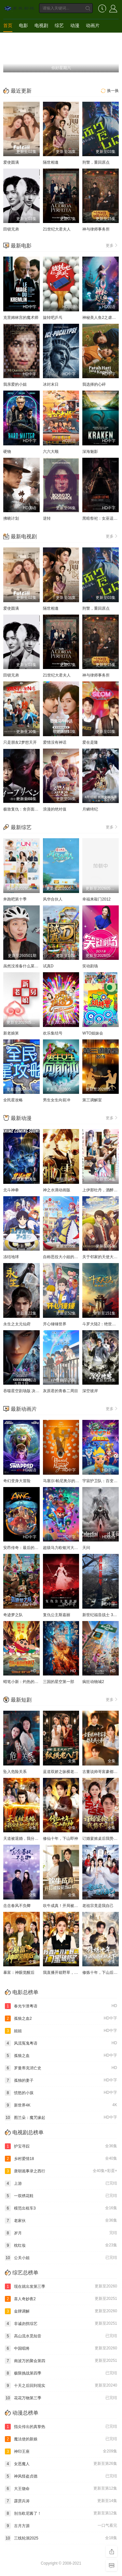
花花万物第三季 (61, 2398)
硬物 (7, 451)
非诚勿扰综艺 (61, 2324)
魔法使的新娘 (61, 2439)
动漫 (74, 25)
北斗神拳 (11, 1190)
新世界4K (61, 2105)
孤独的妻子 (61, 2080)
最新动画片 (24, 1409)
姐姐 (61, 2031)
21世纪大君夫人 (57, 229)
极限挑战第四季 (61, 2373)
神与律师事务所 (96, 229)
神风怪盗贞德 (61, 2476)
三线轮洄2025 (61, 2538)
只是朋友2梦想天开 (20, 742)
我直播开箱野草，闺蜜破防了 (68, 1972)
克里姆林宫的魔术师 (20, 317)
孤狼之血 (61, 2056)
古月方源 (61, 2526)
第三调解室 (92, 1100)
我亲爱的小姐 (15, 384)
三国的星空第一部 (58, 1681)
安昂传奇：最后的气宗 (22, 1547)
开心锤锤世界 (54, 1324)
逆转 (47, 518)
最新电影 (21, 245)
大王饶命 (61, 2489)
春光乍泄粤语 (61, 2006)
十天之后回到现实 (61, 2386)
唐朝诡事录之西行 (61, 2171)
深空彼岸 (90, 1391)
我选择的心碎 (94, 384)
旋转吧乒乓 (52, 317)
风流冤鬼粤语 (61, 2043)
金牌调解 (61, 2311)
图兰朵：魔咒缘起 (61, 2118)
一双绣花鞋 (61, 2196)
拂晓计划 (11, 518)
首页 (7, 25)
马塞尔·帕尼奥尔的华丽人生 (67, 1481)
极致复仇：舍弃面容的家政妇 (28, 809)
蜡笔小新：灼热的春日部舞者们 (30, 1681)
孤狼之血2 (61, 2018)
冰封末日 (51, 384)
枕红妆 (61, 2245)
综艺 (59, 25)
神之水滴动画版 (56, 1190)
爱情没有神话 (54, 742)
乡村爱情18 (61, 2159)
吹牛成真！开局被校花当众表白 (70, 1905)
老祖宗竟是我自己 (98, 1905)
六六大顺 (51, 451)
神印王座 (61, 2451)
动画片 (93, 25)
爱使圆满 (11, 162)
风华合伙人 (52, 899)
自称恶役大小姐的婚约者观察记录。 (74, 1257)
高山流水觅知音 (61, 2336)
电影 (23, 25)
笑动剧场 (90, 966)
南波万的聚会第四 (61, 2361)
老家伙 (61, 2221)
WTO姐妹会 (92, 1033)
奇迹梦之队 (13, 1615)
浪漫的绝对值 (54, 809)
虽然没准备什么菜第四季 (24, 966)
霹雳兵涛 (61, 2501)
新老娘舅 (11, 1033)
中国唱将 (61, 2348)
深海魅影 (90, 451)
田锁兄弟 (11, 229)
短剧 (7, 38)
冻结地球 (11, 1257)
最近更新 (21, 91)
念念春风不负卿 (17, 1905)
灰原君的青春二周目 (60, 1391)
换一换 (109, 90)
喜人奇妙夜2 (61, 2299)
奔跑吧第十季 (15, 899)
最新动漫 (21, 1118)
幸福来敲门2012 (96, 899)
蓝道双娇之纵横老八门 (62, 1771)
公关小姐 (61, 2258)
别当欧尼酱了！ (61, 2513)
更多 (112, 245)
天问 (86, 1547)
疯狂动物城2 (93, 1681)
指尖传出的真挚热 (61, 2427)
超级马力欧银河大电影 (62, 1547)
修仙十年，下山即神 (60, 1838)
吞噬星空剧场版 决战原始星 (27, 1391)
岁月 (61, 2233)
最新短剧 (21, 1700)
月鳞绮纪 (90, 809)
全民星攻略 (13, 1100)
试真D (48, 966)
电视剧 (41, 25)
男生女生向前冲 (56, 1100)
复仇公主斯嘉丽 (56, 1615)
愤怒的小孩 (61, 2093)
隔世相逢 (51, 162)
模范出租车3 (61, 2208)
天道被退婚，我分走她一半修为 (30, 1838)
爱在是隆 (90, 742)
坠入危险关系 (15, 1771)
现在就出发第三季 (61, 2286)
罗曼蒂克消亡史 (61, 2068)
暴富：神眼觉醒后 (18, 1972)
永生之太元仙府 (17, 1324)
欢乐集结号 (52, 1033)
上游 (61, 2183)
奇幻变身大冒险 (17, 1481)
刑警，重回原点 (96, 162)
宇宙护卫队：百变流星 (101, 1481)
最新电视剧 (24, 536)
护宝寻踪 (61, 2146)
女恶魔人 (61, 2464)
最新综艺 (21, 827)
